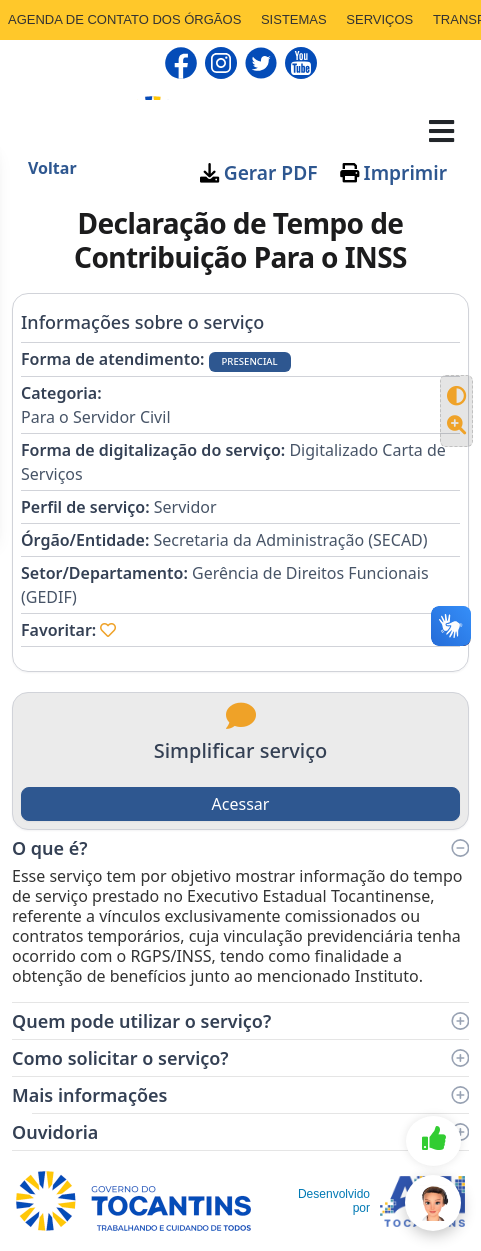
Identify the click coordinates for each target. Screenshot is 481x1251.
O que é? (240, 848)
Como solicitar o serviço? (240, 1058)
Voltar (52, 168)
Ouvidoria (240, 1132)
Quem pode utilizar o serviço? (240, 1021)
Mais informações (240, 1095)
